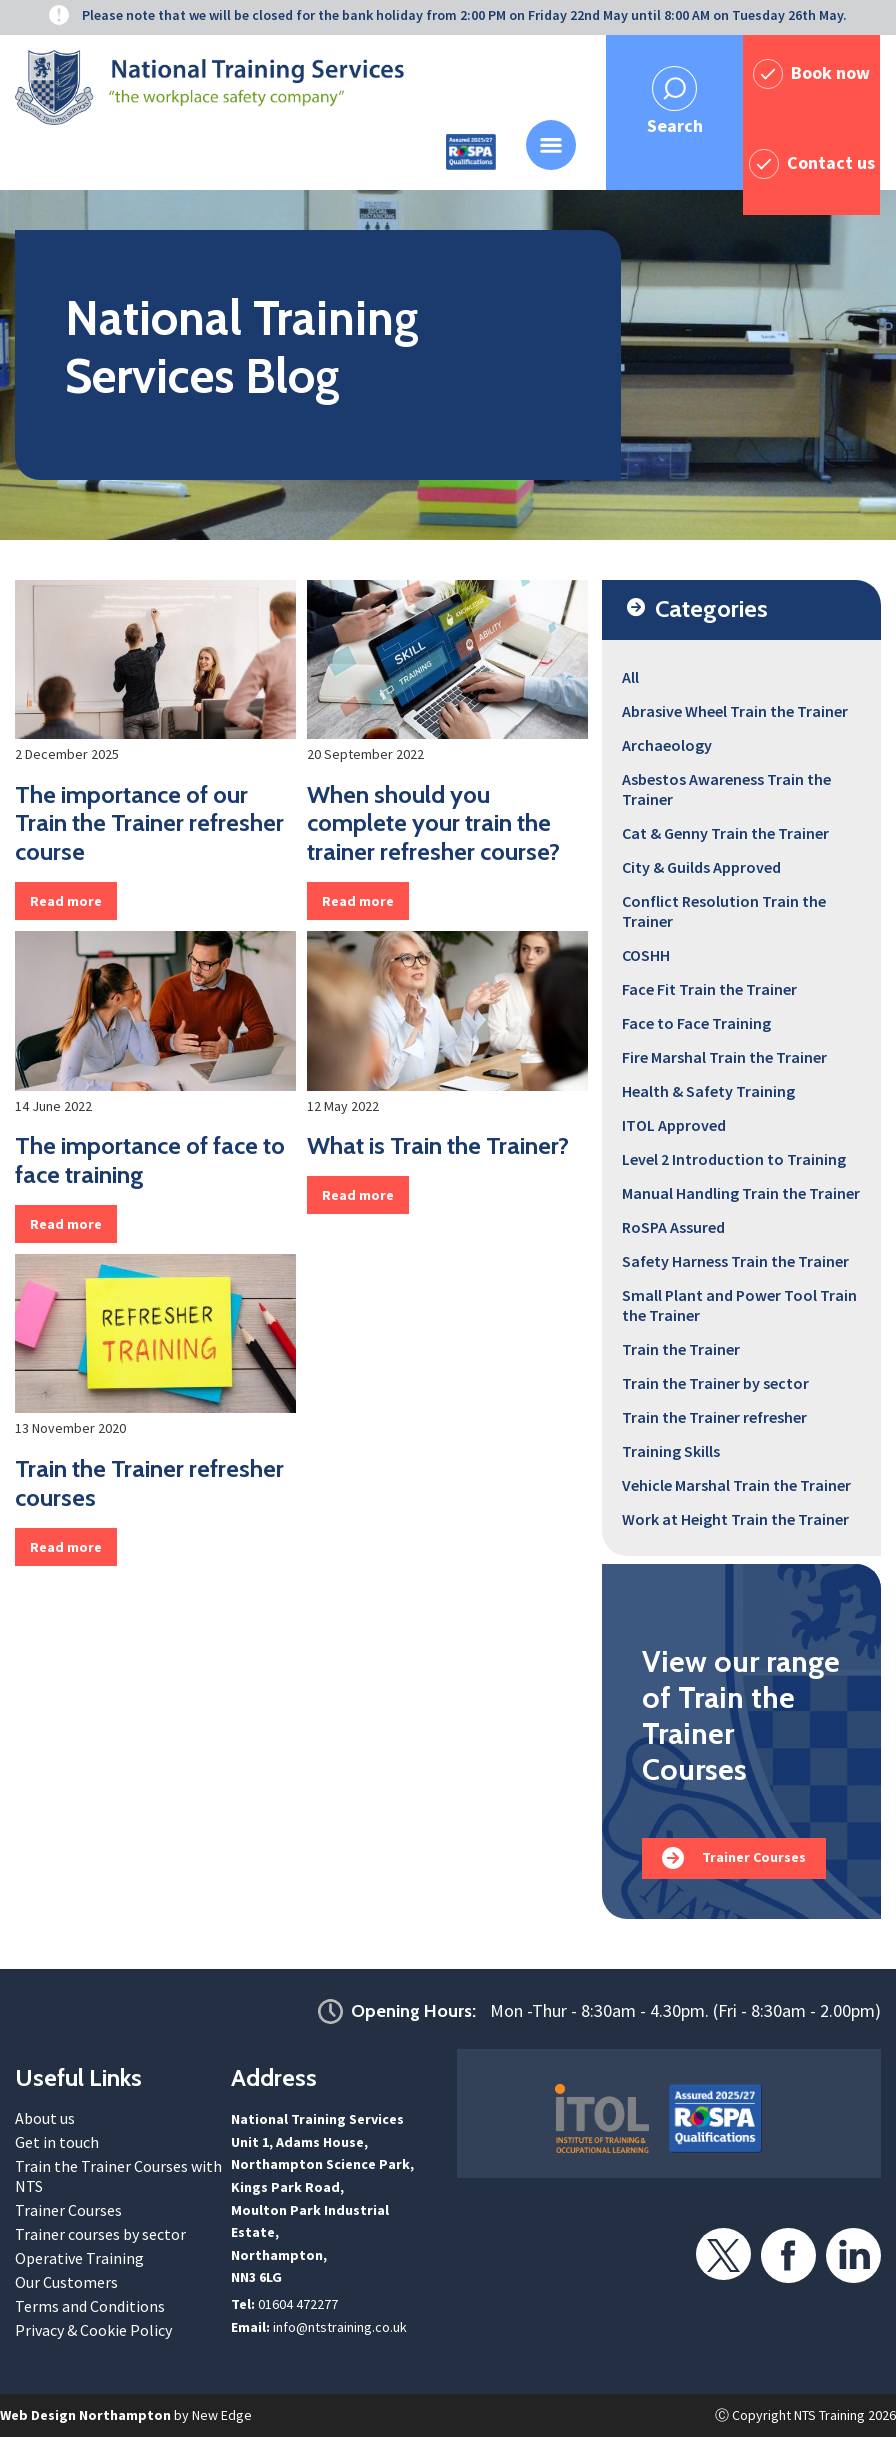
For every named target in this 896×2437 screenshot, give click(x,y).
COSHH (646, 955)
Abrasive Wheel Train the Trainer (735, 711)
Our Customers (66, 2282)
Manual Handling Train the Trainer (741, 1193)
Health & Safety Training (708, 1091)
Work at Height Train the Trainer (735, 1519)
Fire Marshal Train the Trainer (724, 1057)
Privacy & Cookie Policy (93, 2330)
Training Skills (671, 1451)
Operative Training (79, 2258)
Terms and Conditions (90, 2306)
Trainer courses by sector (100, 2234)
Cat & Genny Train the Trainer (725, 833)
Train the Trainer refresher (714, 1417)
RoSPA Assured (673, 1227)
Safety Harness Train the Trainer (735, 1261)
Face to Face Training (696, 1023)
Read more (66, 901)
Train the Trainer (681, 1349)
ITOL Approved (674, 1125)
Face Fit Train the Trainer (709, 989)
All (630, 677)
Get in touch (57, 2142)
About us (45, 2118)
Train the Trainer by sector (715, 1383)
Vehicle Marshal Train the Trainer (736, 1485)
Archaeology (667, 745)
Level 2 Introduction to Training (734, 1159)
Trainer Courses (754, 1857)
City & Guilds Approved (701, 867)
